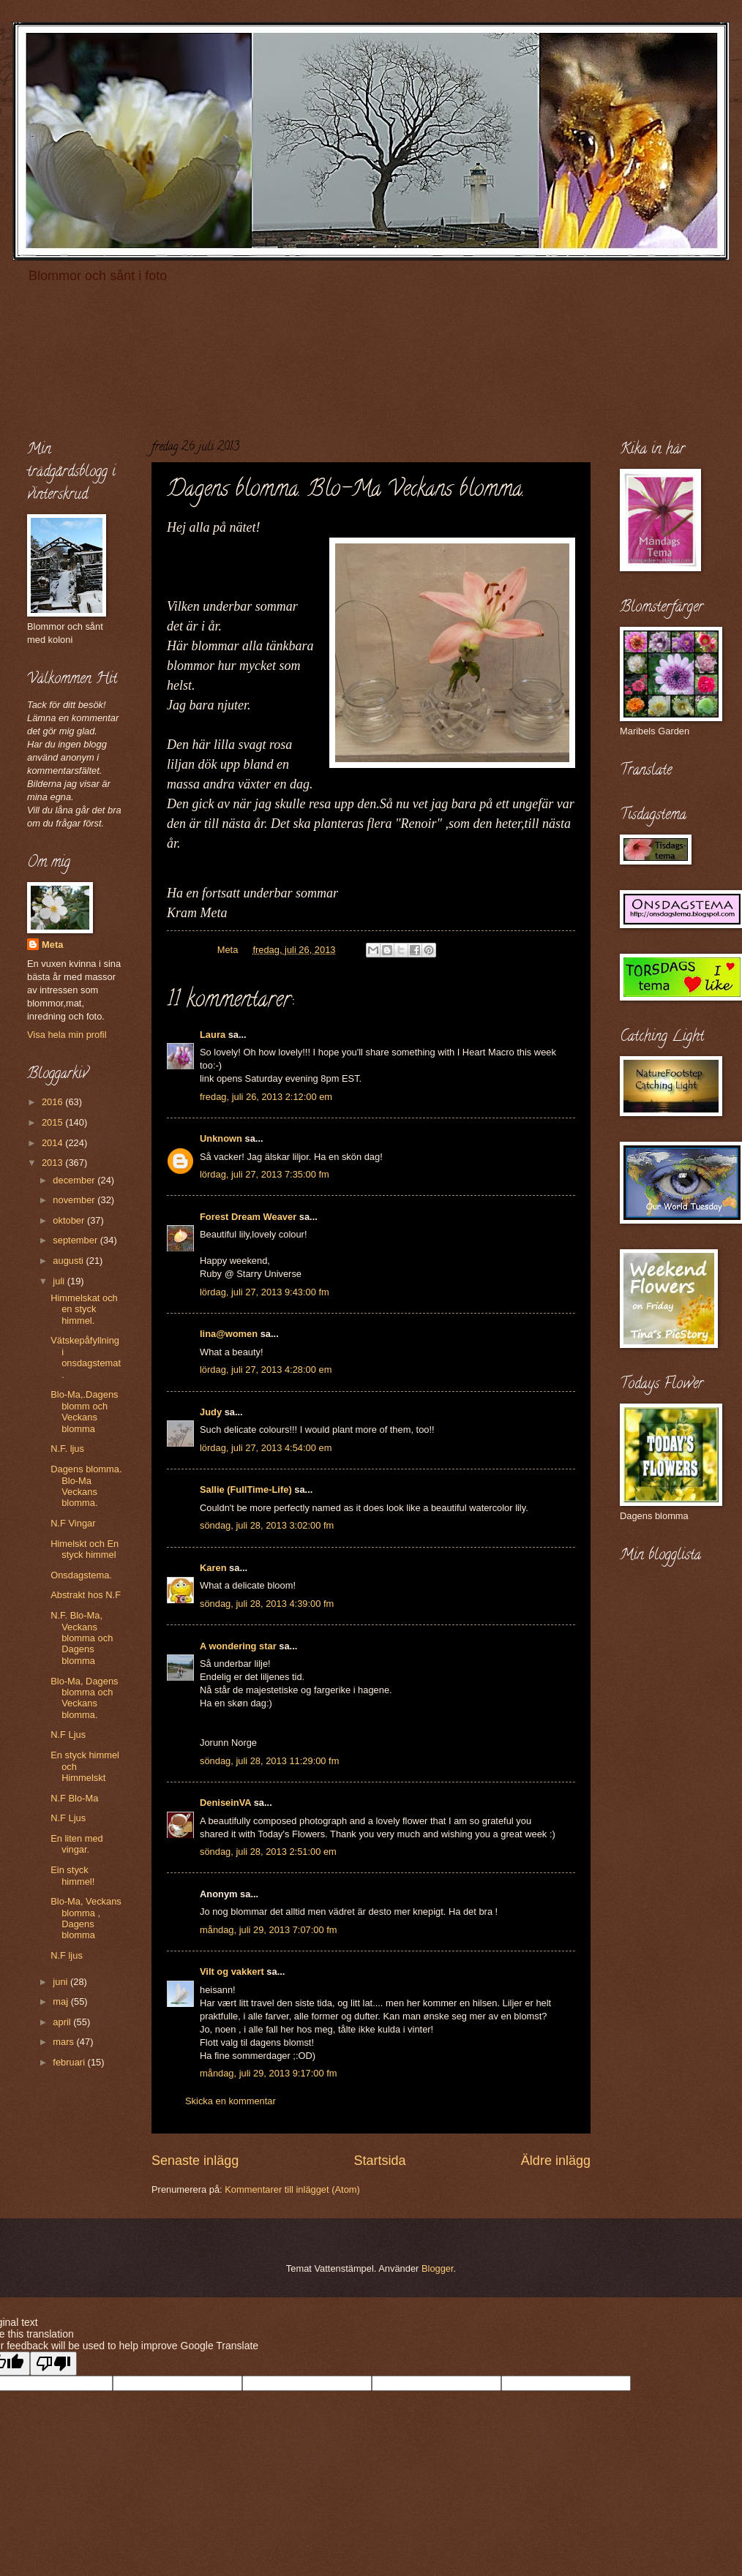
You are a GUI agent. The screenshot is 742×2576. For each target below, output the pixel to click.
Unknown (221, 1138)
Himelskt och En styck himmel (84, 1549)
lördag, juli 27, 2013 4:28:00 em (265, 1369)
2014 (53, 1142)
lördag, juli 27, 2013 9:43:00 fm (264, 1292)
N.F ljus (66, 1955)
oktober (70, 1220)
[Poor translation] (53, 2363)
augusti (69, 1260)
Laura (212, 1034)
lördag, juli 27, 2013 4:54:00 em (265, 1447)
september (76, 1240)
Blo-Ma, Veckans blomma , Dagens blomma (85, 1918)
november (75, 1199)
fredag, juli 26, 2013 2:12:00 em (266, 1096)
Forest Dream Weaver (248, 1216)
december (75, 1180)
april (63, 2021)
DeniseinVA (225, 1802)
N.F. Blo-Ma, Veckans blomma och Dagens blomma (81, 1638)
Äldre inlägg (556, 2160)
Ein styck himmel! (72, 1875)
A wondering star (238, 1646)
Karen (213, 1567)
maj (61, 2001)
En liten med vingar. (76, 1844)
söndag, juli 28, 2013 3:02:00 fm (267, 1525)
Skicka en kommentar (230, 2100)
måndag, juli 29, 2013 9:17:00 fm (268, 2073)
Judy (211, 1411)
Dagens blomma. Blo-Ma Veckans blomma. (85, 1486)
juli (60, 1281)
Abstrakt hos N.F (85, 1594)
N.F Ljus (68, 1734)
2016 (53, 1101)
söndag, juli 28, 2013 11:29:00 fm (269, 1760)
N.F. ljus (67, 1448)
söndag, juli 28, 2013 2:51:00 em (268, 1851)
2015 (53, 1122)
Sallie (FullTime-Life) (246, 1489)
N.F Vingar (72, 1523)
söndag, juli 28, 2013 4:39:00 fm (267, 1603)
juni (61, 1981)
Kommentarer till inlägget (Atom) (292, 2189)
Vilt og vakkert (232, 1971)
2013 (53, 1162)
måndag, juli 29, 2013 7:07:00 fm (268, 1929)
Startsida (379, 2160)
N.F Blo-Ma (74, 1798)
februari (70, 2062)
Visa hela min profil (67, 1034)
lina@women (229, 1333)
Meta (52, 944)
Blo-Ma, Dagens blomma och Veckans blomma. (84, 1698)
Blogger (437, 2268)
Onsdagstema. (81, 1575)
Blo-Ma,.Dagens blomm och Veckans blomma (84, 1411)
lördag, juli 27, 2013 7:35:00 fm (264, 1174)
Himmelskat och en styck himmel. (84, 1309)
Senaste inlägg (195, 2160)
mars (64, 2041)
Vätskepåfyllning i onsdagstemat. (85, 1357)
